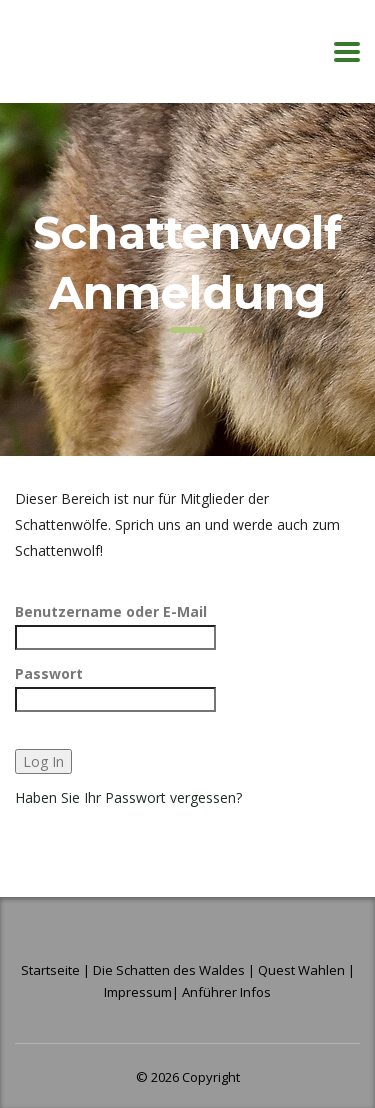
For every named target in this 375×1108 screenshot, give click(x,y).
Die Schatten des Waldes (169, 970)
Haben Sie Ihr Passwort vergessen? (128, 797)
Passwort (49, 673)
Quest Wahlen (301, 970)
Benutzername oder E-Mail (111, 611)
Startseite (52, 970)
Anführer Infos (226, 992)
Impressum (138, 992)
